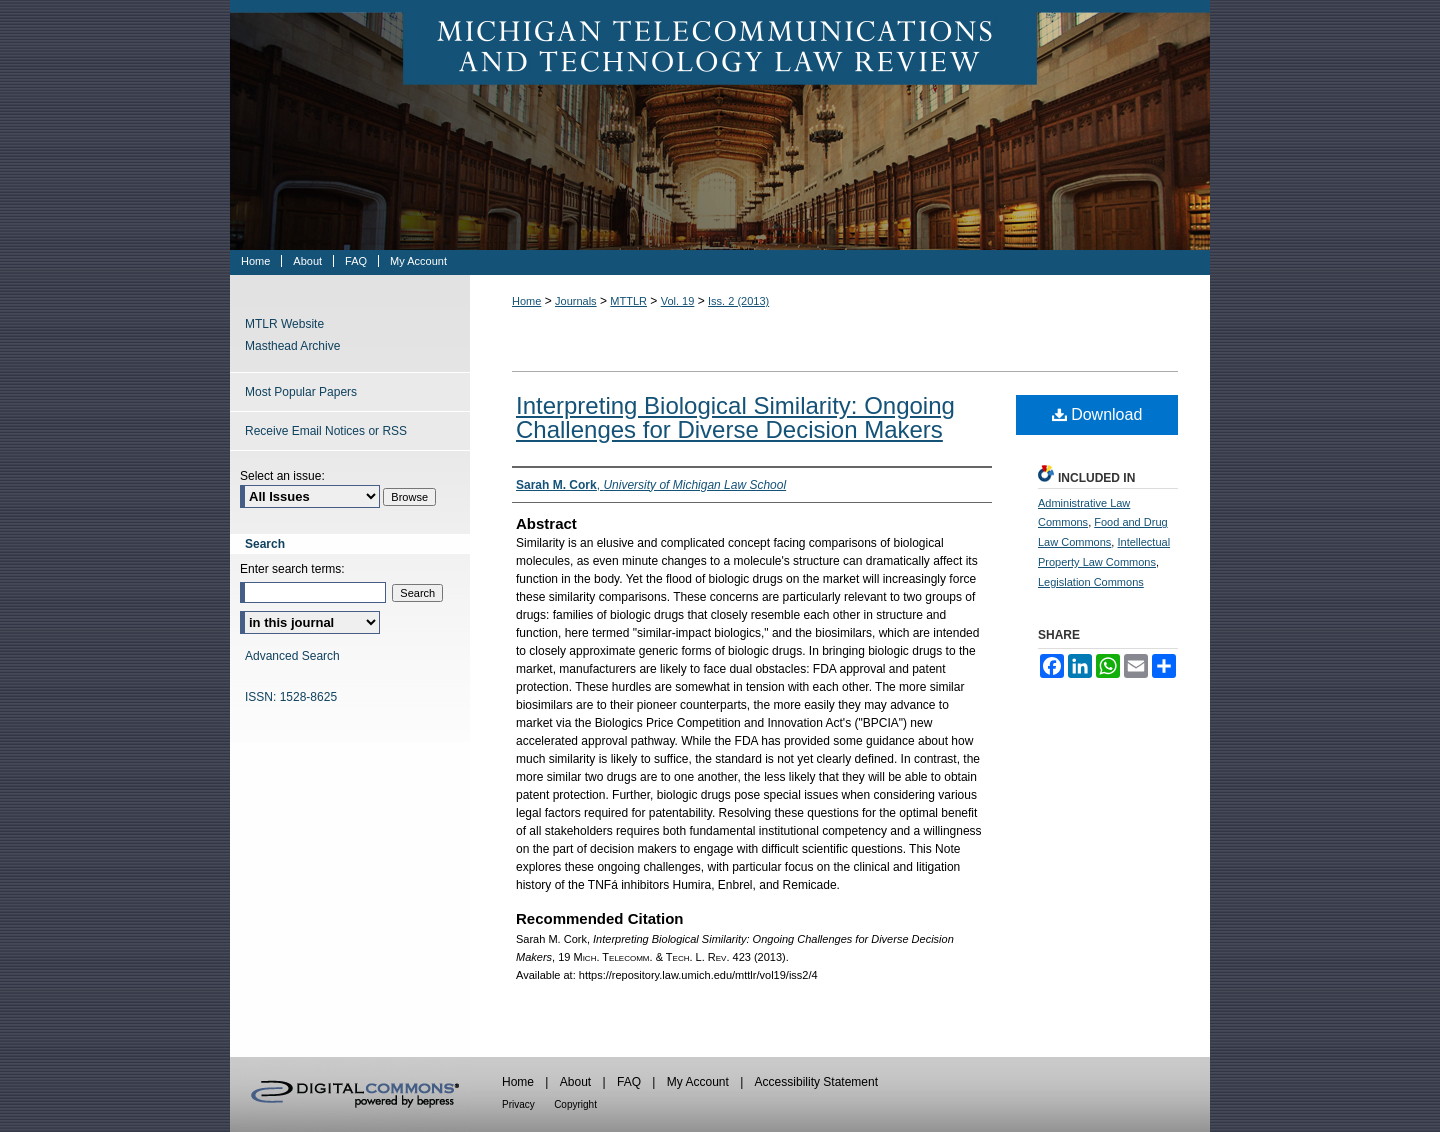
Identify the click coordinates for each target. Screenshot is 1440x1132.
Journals (576, 301)
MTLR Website (284, 324)
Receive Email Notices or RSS (326, 431)
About (575, 1082)
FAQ (629, 1082)
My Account (698, 1082)
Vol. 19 (678, 301)
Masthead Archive (292, 346)
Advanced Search (292, 656)
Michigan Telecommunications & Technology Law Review (720, 125)
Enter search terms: (292, 569)
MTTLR (628, 301)
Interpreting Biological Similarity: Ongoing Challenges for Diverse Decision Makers (735, 417)
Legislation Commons (1091, 582)
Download (1097, 414)
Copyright (575, 1104)
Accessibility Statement (816, 1082)
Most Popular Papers (301, 392)
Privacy (518, 1104)
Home (526, 301)
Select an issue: (282, 476)
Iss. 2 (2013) (738, 301)
